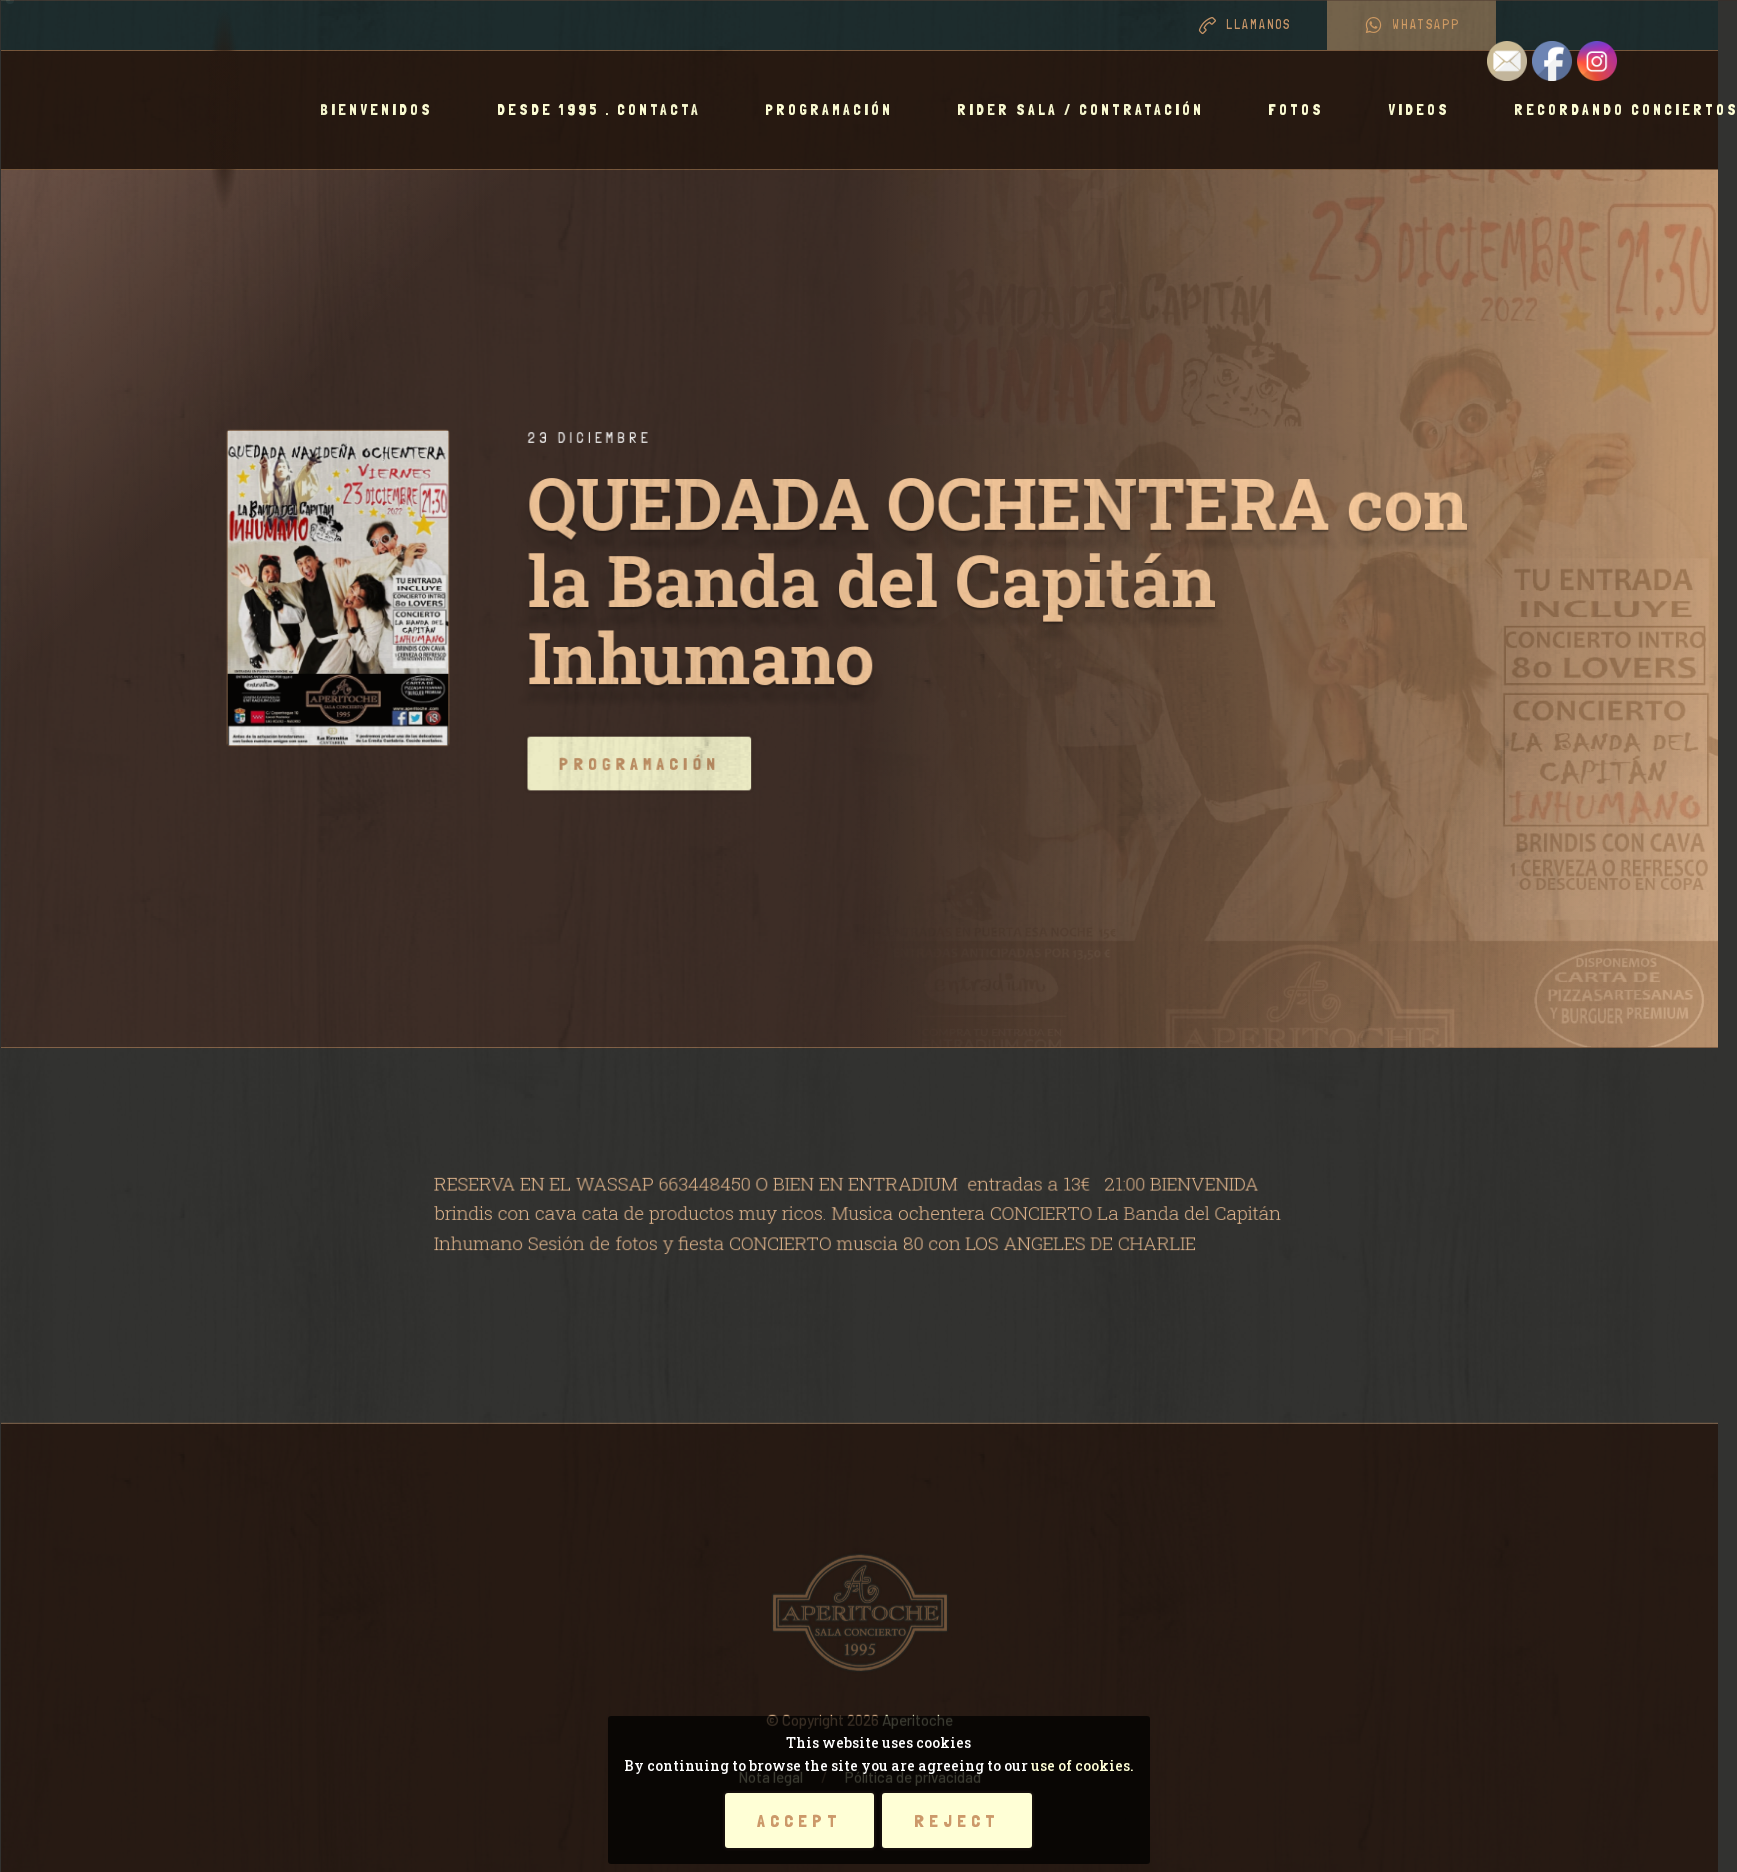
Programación (838, 110)
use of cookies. (1082, 1765)
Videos (1428, 110)
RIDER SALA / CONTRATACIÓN (1089, 110)
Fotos (1305, 110)
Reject (957, 1820)
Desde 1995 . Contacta (608, 110)
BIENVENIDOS (385, 110)
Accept (799, 1820)
